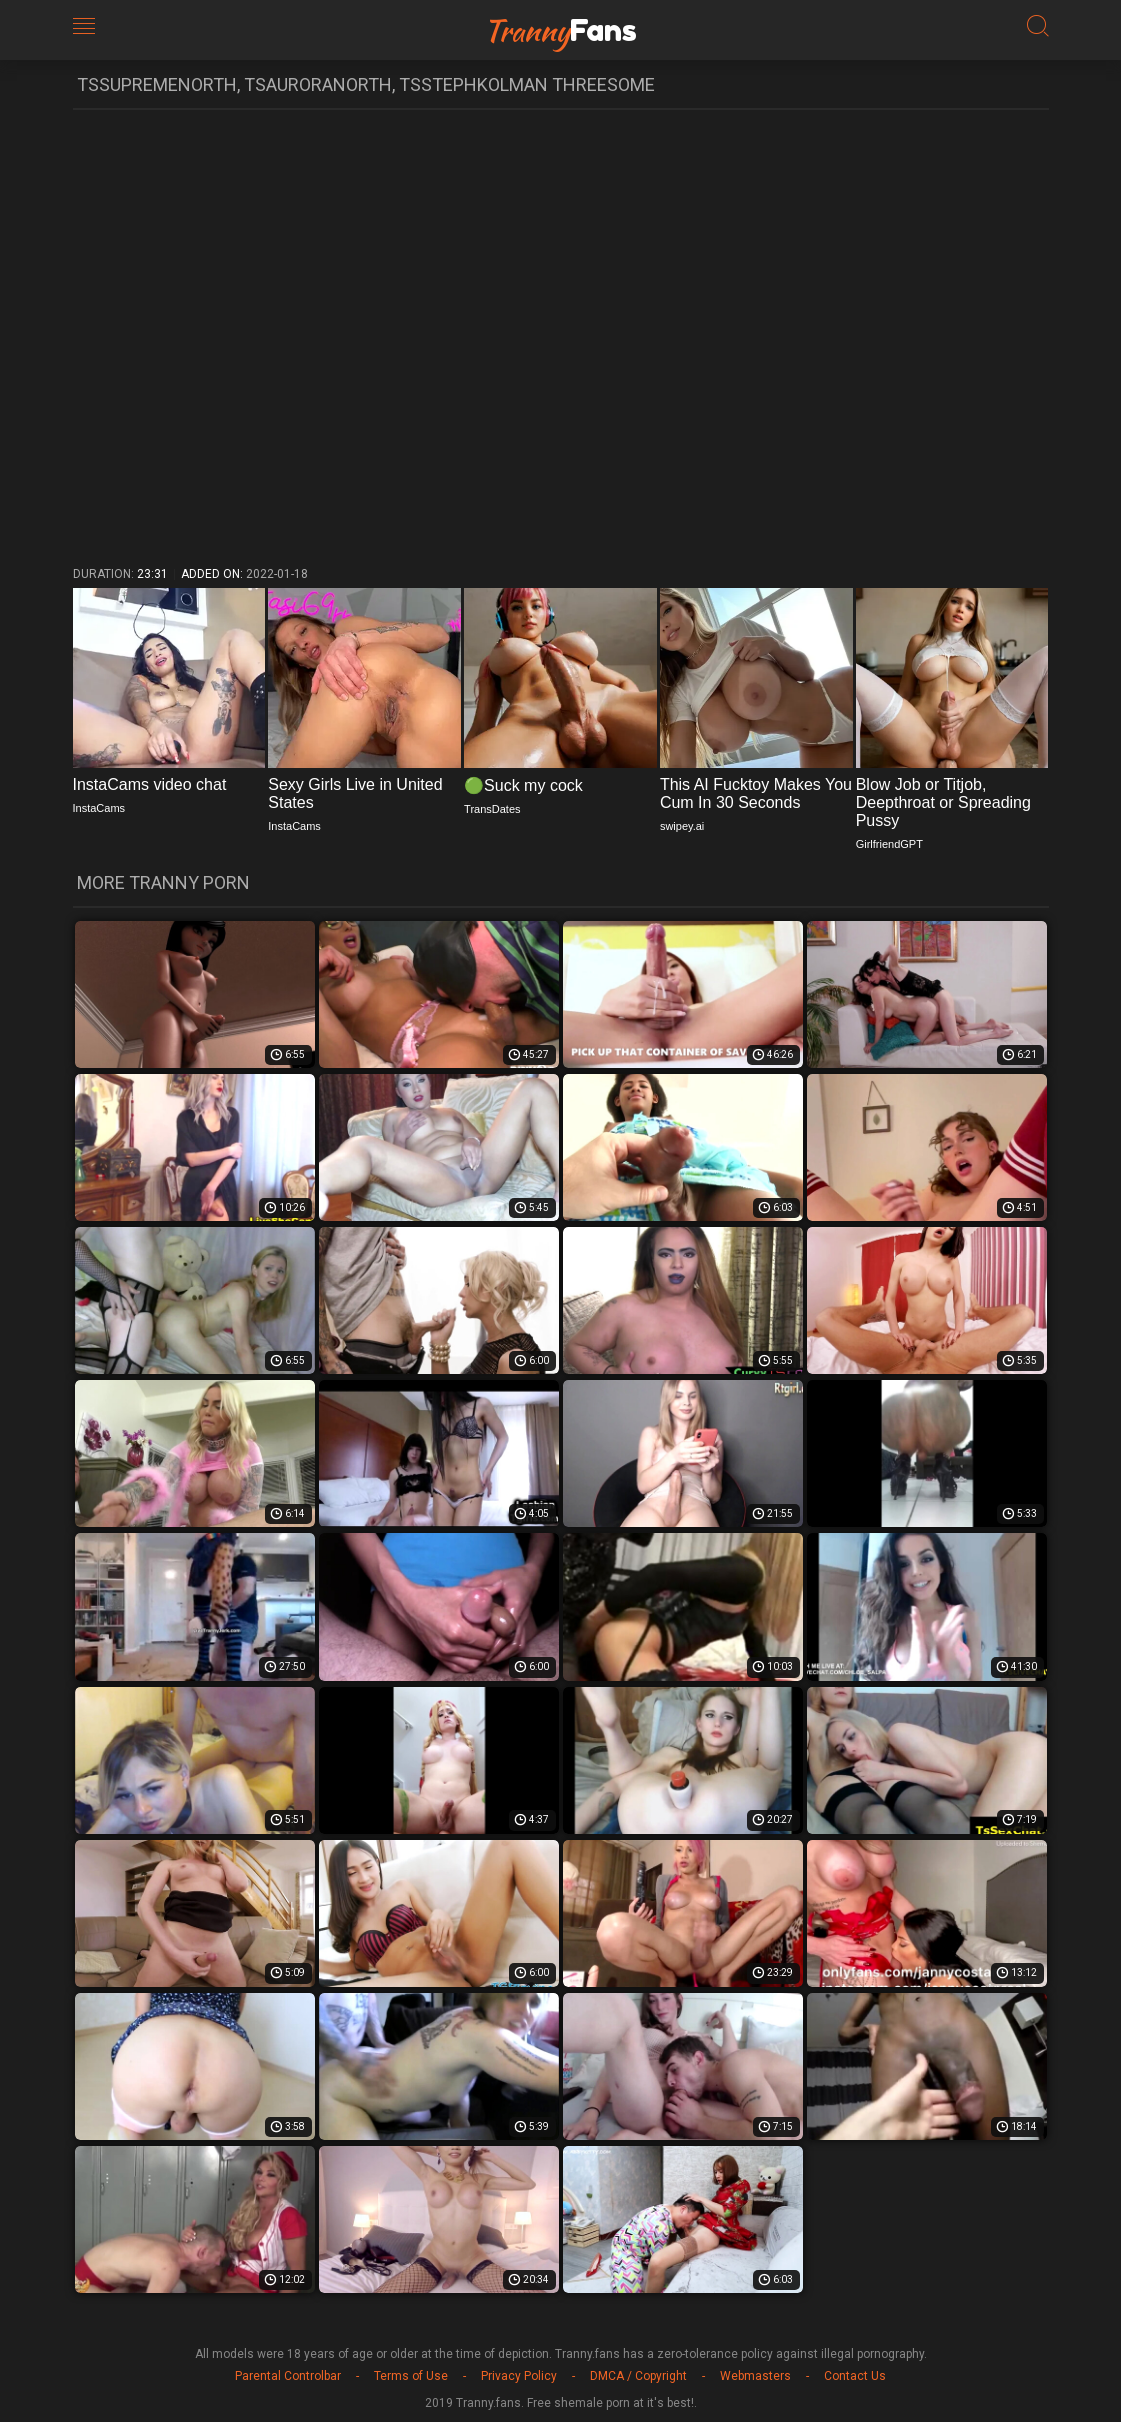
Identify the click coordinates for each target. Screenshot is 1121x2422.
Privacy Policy (519, 2376)
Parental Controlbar (288, 2376)
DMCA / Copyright (638, 2376)
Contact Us (855, 2376)
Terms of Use (411, 2376)
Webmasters (755, 2376)
